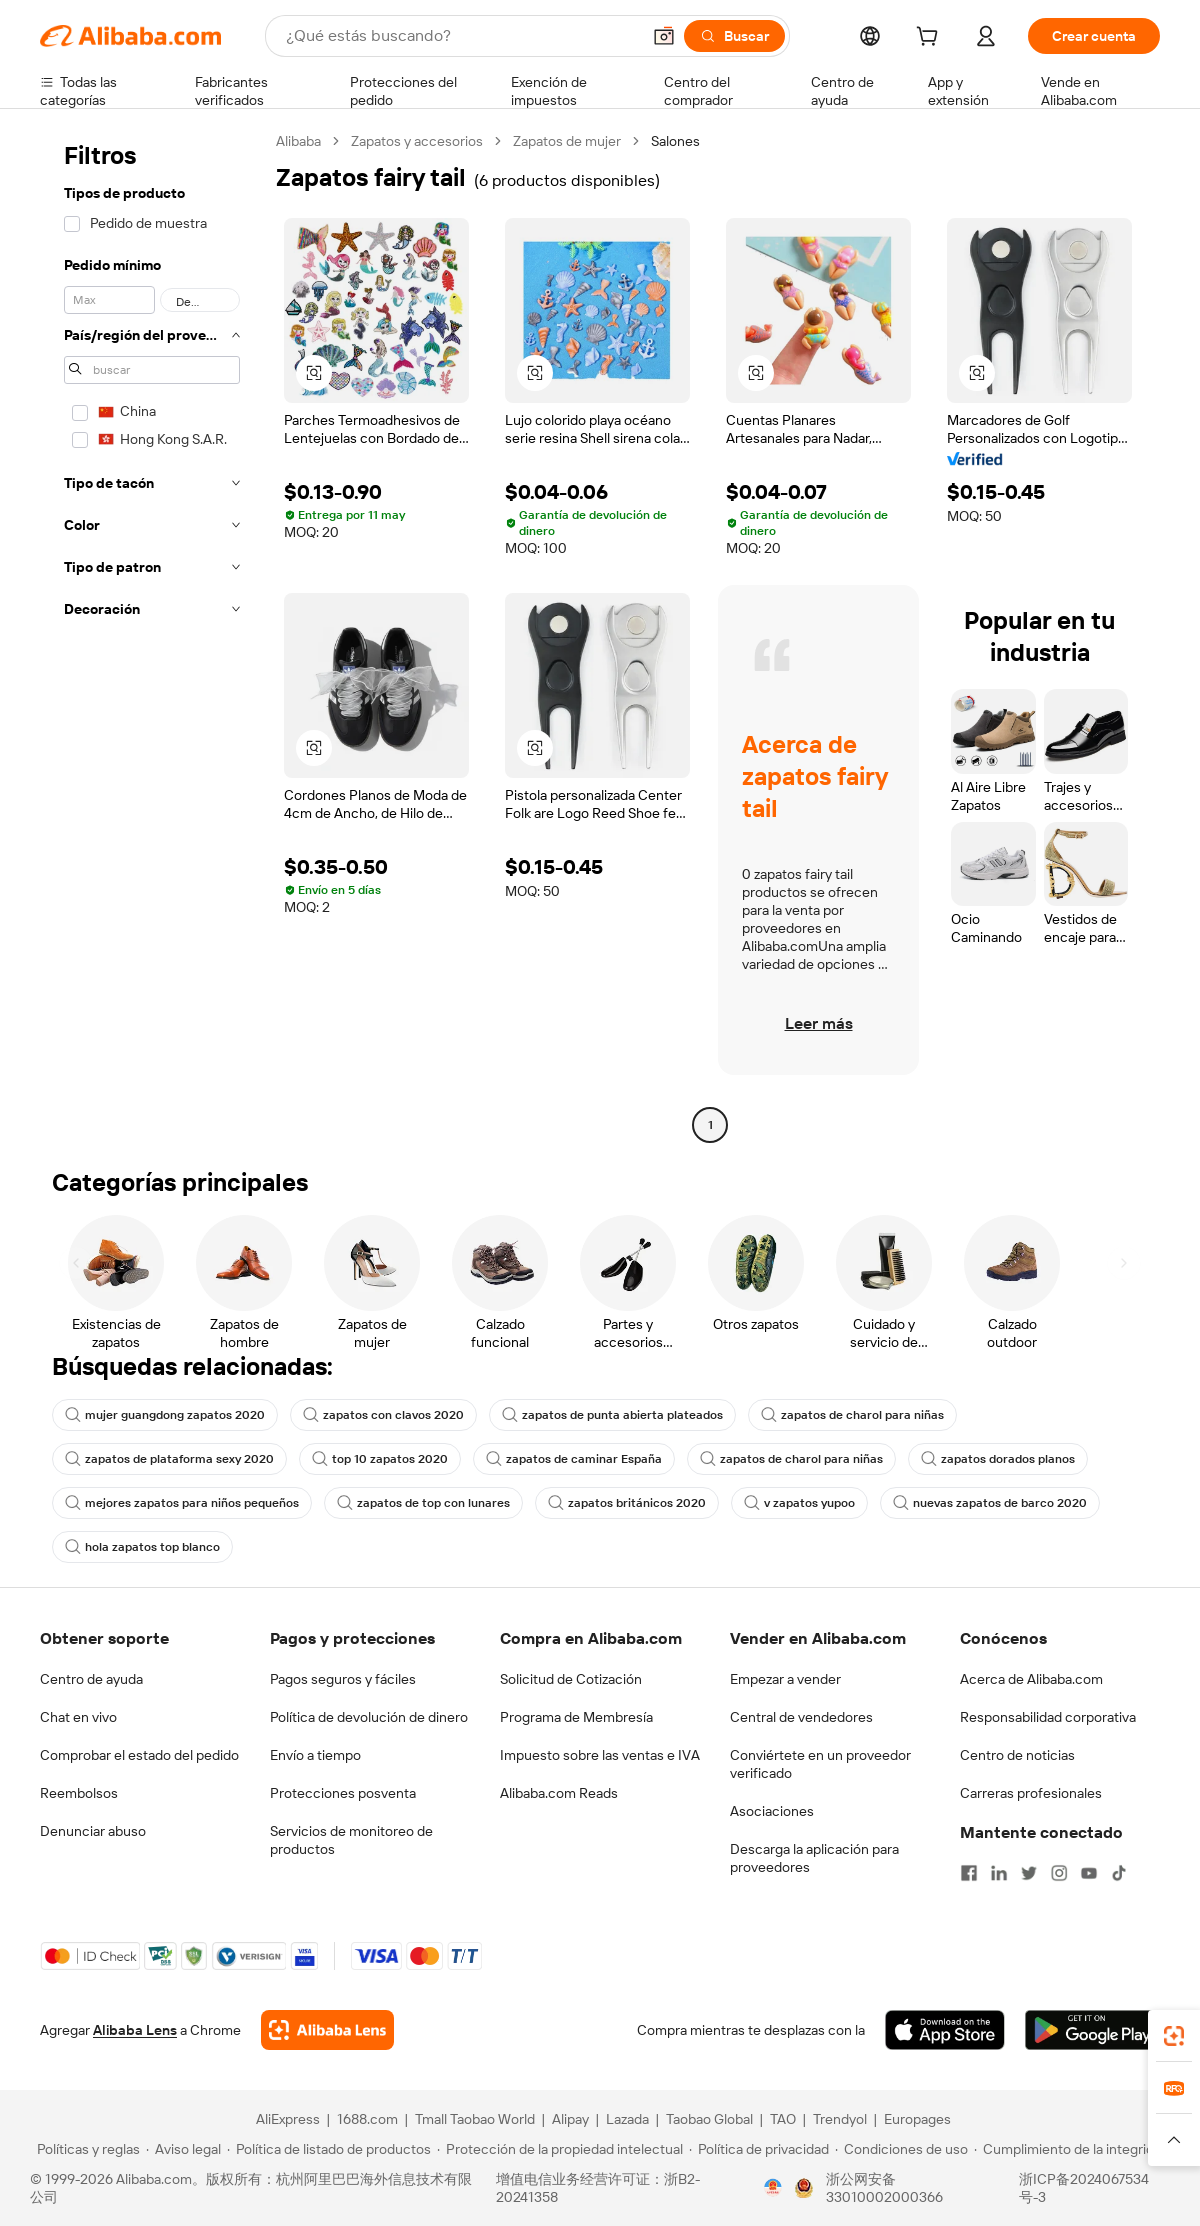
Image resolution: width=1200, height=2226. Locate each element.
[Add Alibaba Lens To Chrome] (327, 2030)
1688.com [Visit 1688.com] (367, 2119)
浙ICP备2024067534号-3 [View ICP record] (1084, 2188)
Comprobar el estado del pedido (139, 1755)
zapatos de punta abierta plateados (612, 1415)
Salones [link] (675, 141)
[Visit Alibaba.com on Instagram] (1059, 1873)
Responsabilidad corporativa (1048, 1717)
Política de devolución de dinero (369, 1717)
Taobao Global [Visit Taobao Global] (709, 2119)
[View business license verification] (773, 2188)
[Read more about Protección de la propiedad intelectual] (560, 2149)
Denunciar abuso (93, 1831)
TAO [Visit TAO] (783, 2119)
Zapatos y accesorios (417, 141)
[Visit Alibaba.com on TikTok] (1119, 1873)
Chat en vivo (78, 1717)
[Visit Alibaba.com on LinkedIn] (999, 1873)
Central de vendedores (801, 1717)
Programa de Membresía (576, 1717)
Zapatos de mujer (567, 141)
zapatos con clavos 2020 (383, 1415)
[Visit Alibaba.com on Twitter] (1029, 1873)
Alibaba (298, 141)
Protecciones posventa (343, 1793)
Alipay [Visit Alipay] (570, 2119)
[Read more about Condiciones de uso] (901, 2149)
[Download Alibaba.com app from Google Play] (1092, 2030)
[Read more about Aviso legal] (183, 2149)
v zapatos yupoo (799, 1503)
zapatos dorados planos (998, 1459)
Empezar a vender (785, 1679)
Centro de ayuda (91, 1679)
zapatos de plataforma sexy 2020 (169, 1459)
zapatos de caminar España (574, 1459)
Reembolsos (79, 1793)
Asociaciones (772, 1811)
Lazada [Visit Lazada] (627, 2119)
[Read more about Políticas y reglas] (85, 2149)
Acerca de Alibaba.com (1031, 1679)
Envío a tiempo (315, 1755)
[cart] (931, 39)
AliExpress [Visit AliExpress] (288, 2119)
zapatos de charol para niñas (852, 1415)
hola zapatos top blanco (142, 1547)
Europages (917, 2119)
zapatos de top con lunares (423, 1503)
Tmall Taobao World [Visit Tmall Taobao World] (475, 2119)
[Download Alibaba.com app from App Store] (945, 2030)
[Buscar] (734, 36)
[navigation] (152, 635)
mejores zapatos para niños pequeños (182, 1503)
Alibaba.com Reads (559, 1793)
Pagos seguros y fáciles (343, 1679)
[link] (1174, 2036)
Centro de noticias (1017, 1755)
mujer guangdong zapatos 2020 (165, 1415)
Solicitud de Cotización (571, 1679)
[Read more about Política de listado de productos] (329, 2149)
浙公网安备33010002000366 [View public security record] (884, 2188)
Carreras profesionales (1031, 1793)
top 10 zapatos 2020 (380, 1459)
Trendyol (840, 2119)
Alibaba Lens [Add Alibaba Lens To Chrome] (135, 2030)
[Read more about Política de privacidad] (759, 2149)
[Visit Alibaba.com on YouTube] (1089, 1873)
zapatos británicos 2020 (627, 1503)
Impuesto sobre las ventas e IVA (600, 1755)
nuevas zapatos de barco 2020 (990, 1503)
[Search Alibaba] (461, 36)
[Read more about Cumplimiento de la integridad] (1071, 2149)
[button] (664, 36)
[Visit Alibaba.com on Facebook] (969, 1873)
